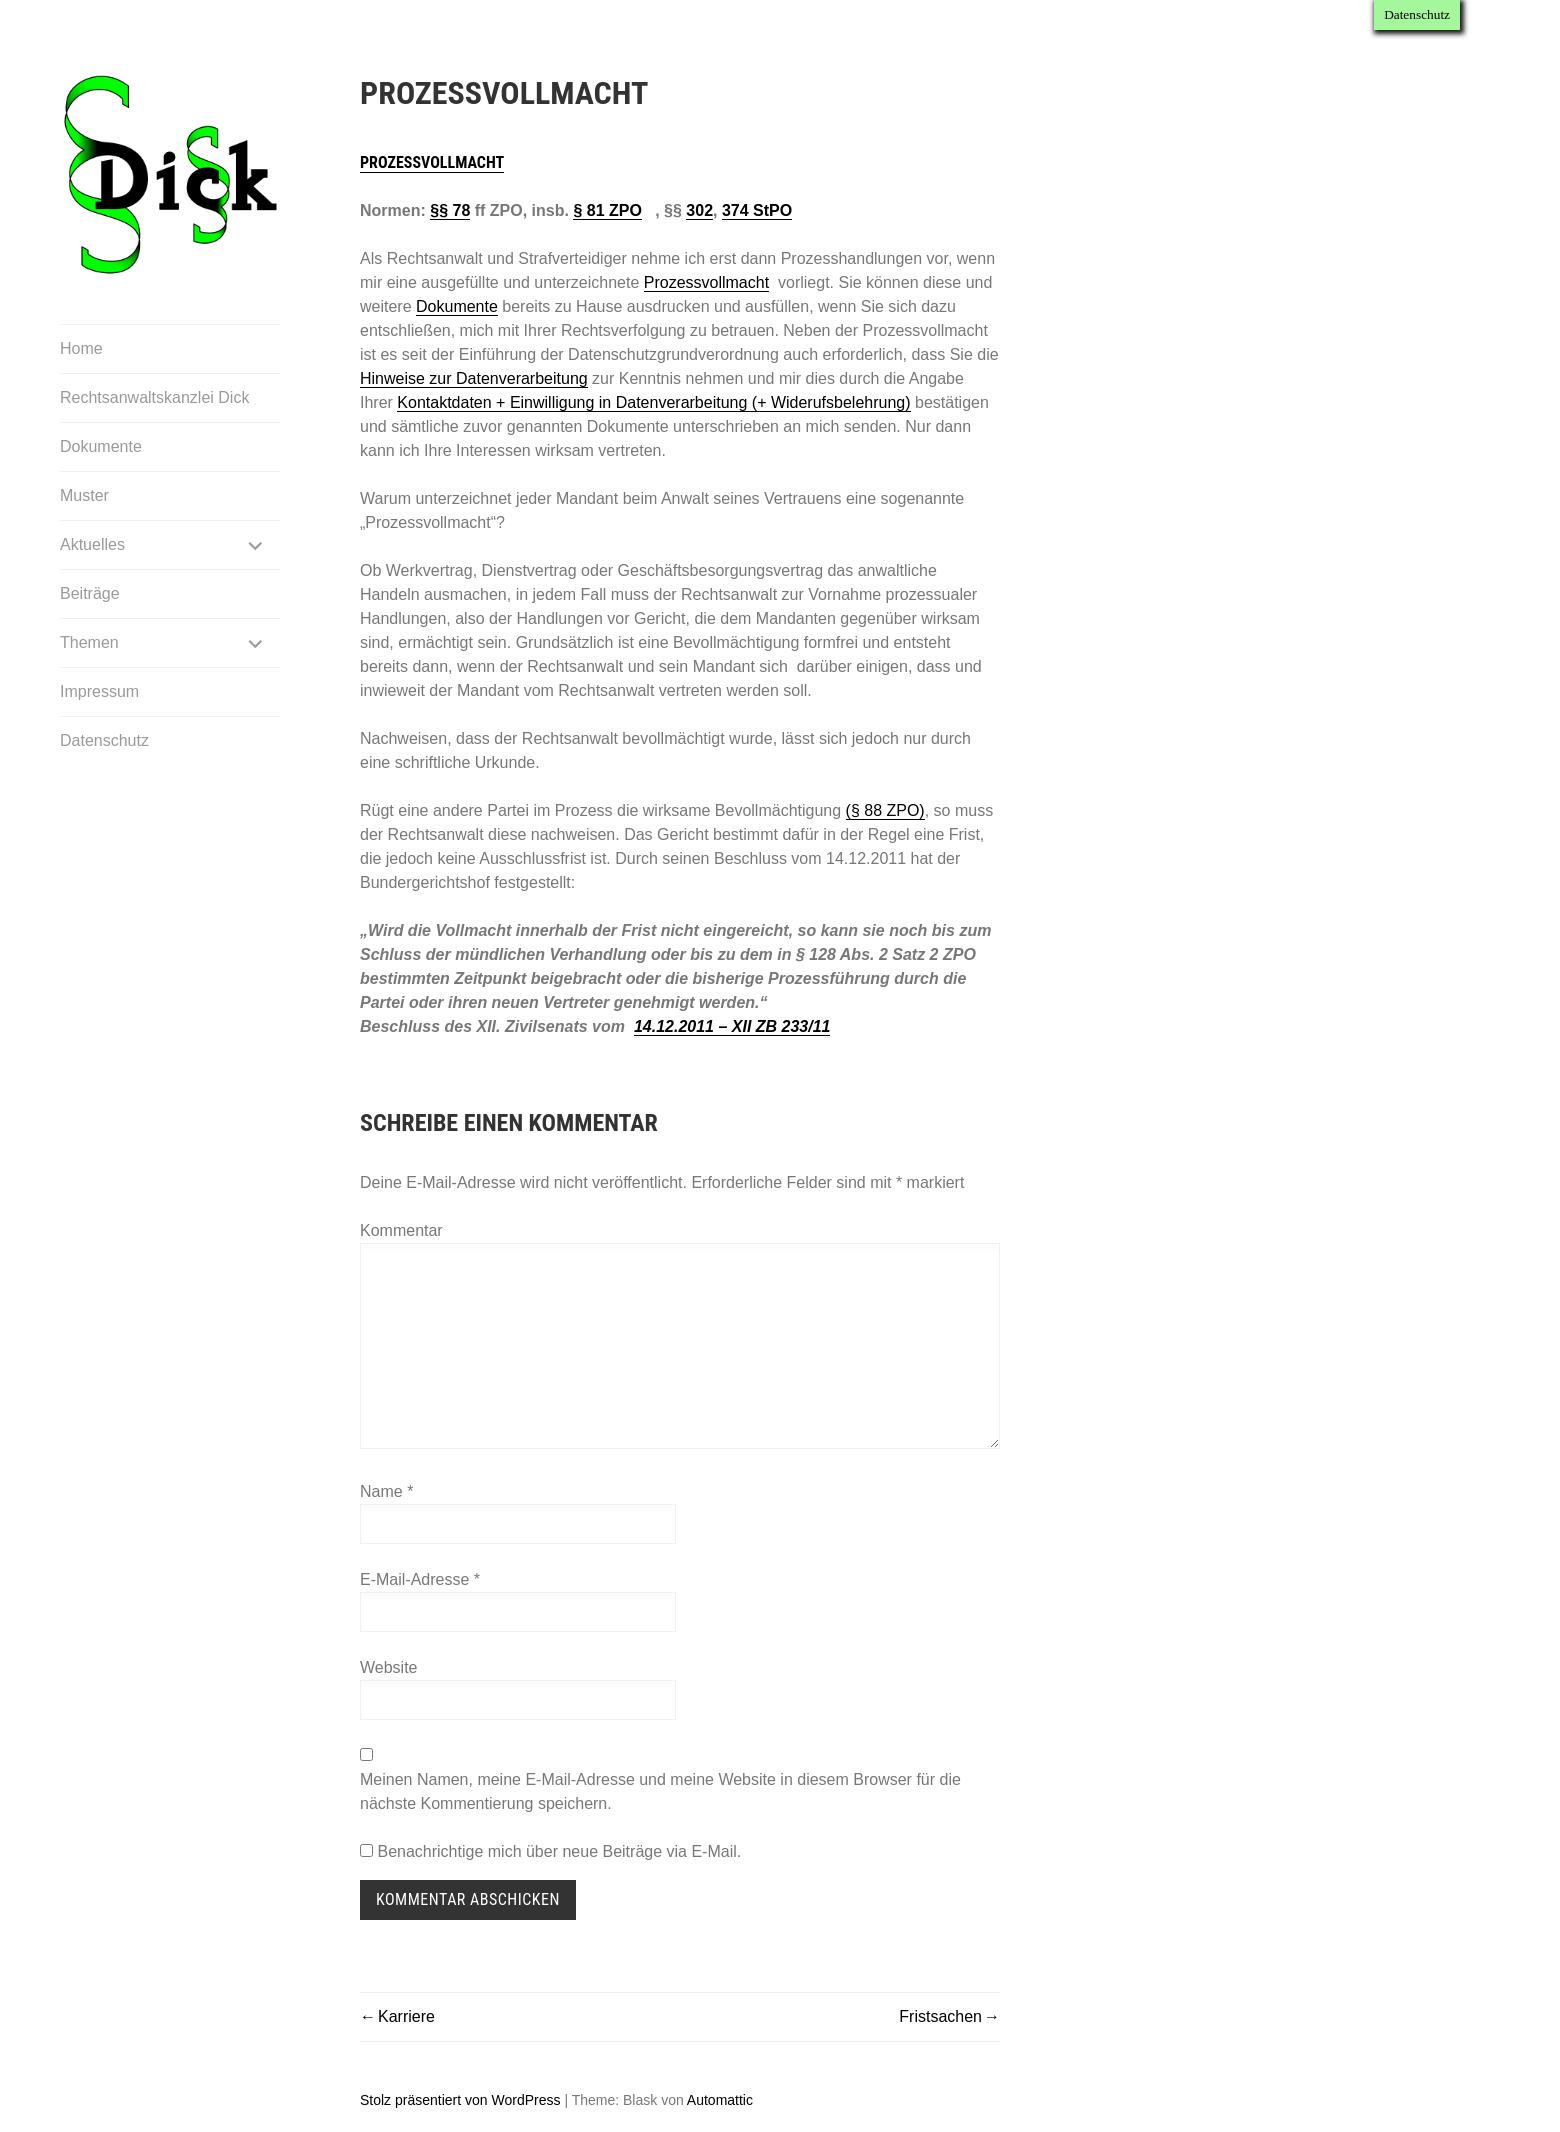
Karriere (406, 2016)
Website (389, 1667)
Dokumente (101, 446)
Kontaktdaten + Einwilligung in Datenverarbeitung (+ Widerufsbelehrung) (653, 402)
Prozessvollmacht (432, 162)
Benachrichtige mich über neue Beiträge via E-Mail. (559, 1851)
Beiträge (90, 593)
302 (699, 210)
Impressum (99, 691)
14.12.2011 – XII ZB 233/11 (732, 1026)
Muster (84, 495)
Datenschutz (104, 740)
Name (386, 1491)
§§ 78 (450, 210)
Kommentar (401, 1230)
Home (81, 348)
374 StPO (757, 210)
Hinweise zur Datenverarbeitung (474, 378)
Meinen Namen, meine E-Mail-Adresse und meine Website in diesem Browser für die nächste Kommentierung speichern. (660, 1791)
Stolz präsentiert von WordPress (460, 2100)
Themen (89, 642)
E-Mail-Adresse (420, 1579)
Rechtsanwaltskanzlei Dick (154, 397)
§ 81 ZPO (607, 210)
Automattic (720, 2100)
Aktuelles (92, 544)
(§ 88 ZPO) (885, 810)
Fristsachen (940, 2016)
